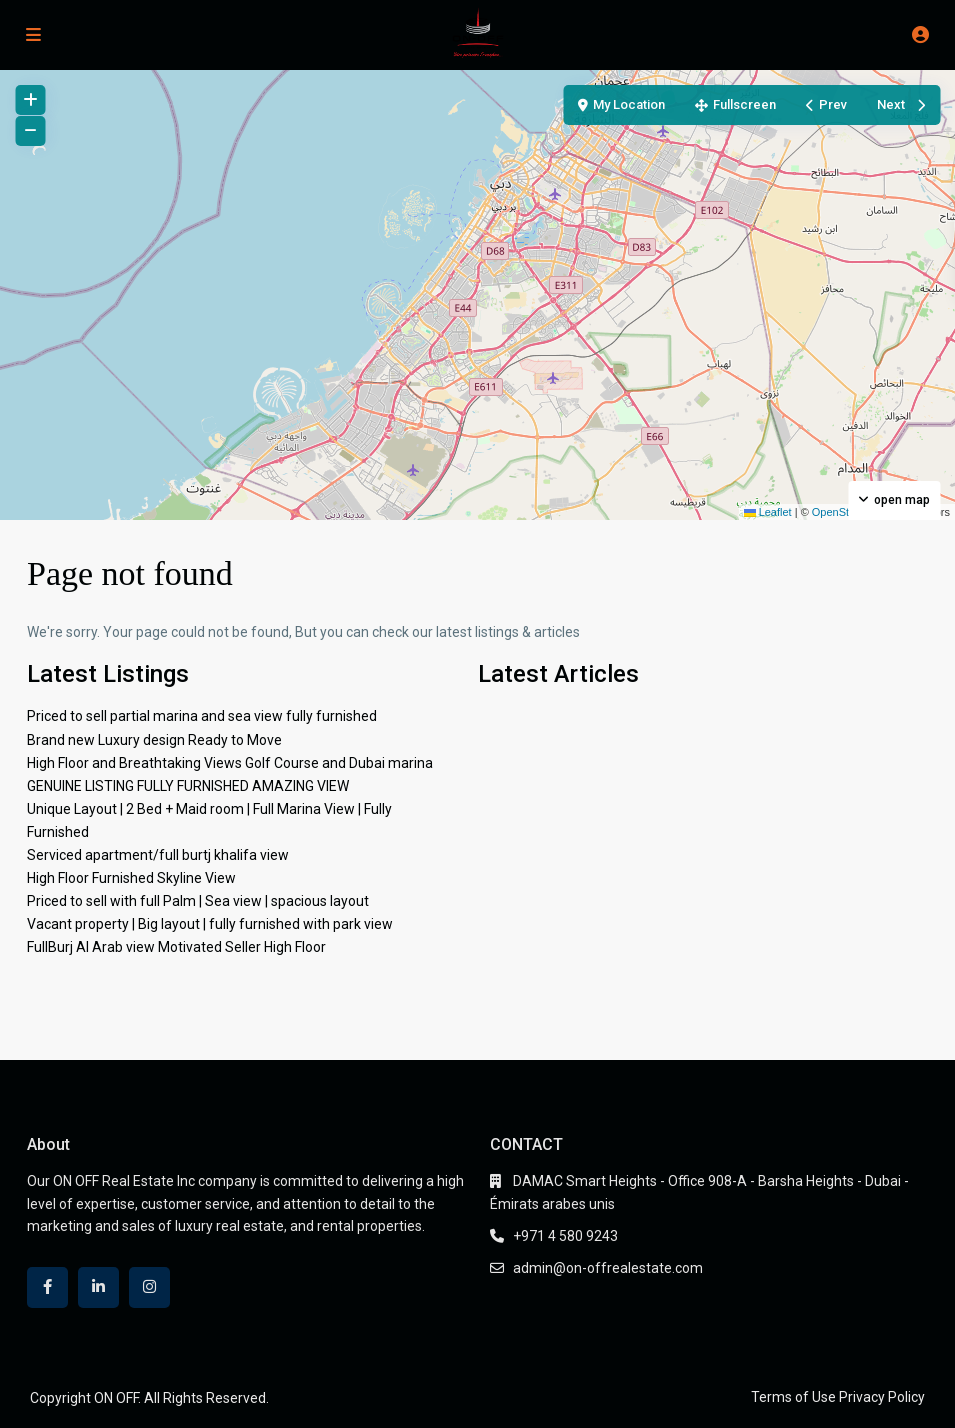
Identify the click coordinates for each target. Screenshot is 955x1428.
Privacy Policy (882, 1397)
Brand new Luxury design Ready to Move (154, 740)
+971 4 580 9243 (565, 1236)
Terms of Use (793, 1397)
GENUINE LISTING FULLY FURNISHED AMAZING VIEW (188, 786)
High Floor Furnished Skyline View (131, 878)
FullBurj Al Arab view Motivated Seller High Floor (176, 947)
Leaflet (768, 512)
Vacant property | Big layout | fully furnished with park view (210, 924)
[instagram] (149, 1287)
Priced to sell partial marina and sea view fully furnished (202, 716)
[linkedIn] (98, 1287)
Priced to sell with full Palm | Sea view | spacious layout (198, 901)
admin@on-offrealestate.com (608, 1268)
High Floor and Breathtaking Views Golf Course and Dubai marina (230, 763)
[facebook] (47, 1287)
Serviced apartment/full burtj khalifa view (158, 855)
